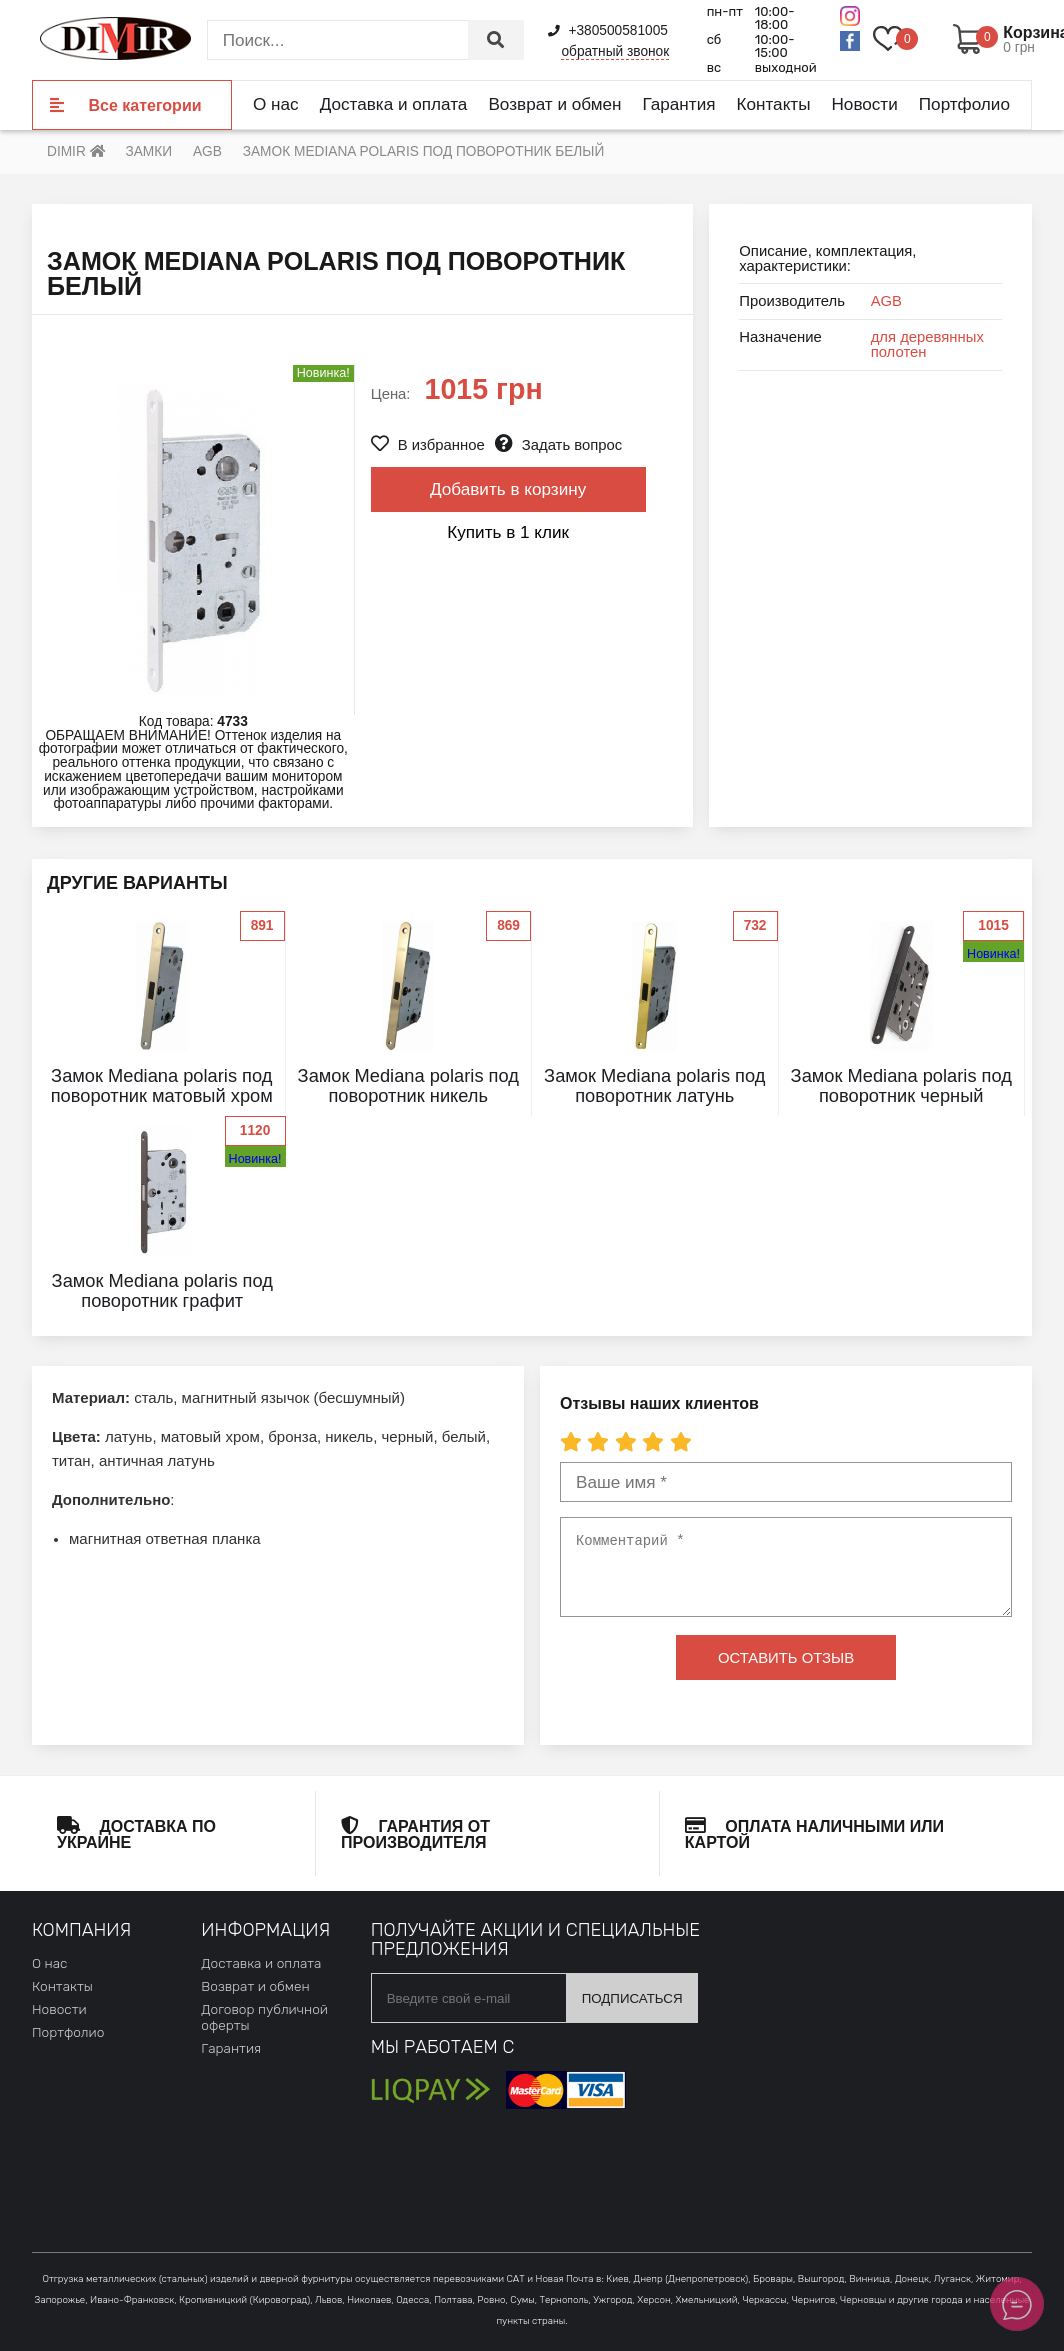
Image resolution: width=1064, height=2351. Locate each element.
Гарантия (678, 104)
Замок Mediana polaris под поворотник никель (408, 1085)
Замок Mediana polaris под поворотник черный (901, 1085)
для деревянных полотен (927, 344)
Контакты (774, 104)
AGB (886, 301)
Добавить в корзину (508, 489)
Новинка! (993, 954)
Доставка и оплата (394, 104)
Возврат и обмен (554, 104)
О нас (276, 104)
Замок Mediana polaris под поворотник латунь (654, 1085)
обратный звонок (615, 51)
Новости (864, 104)
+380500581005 (608, 30)
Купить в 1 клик (508, 532)
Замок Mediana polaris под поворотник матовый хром (162, 1085)
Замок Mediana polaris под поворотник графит (162, 1290)
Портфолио (964, 104)
